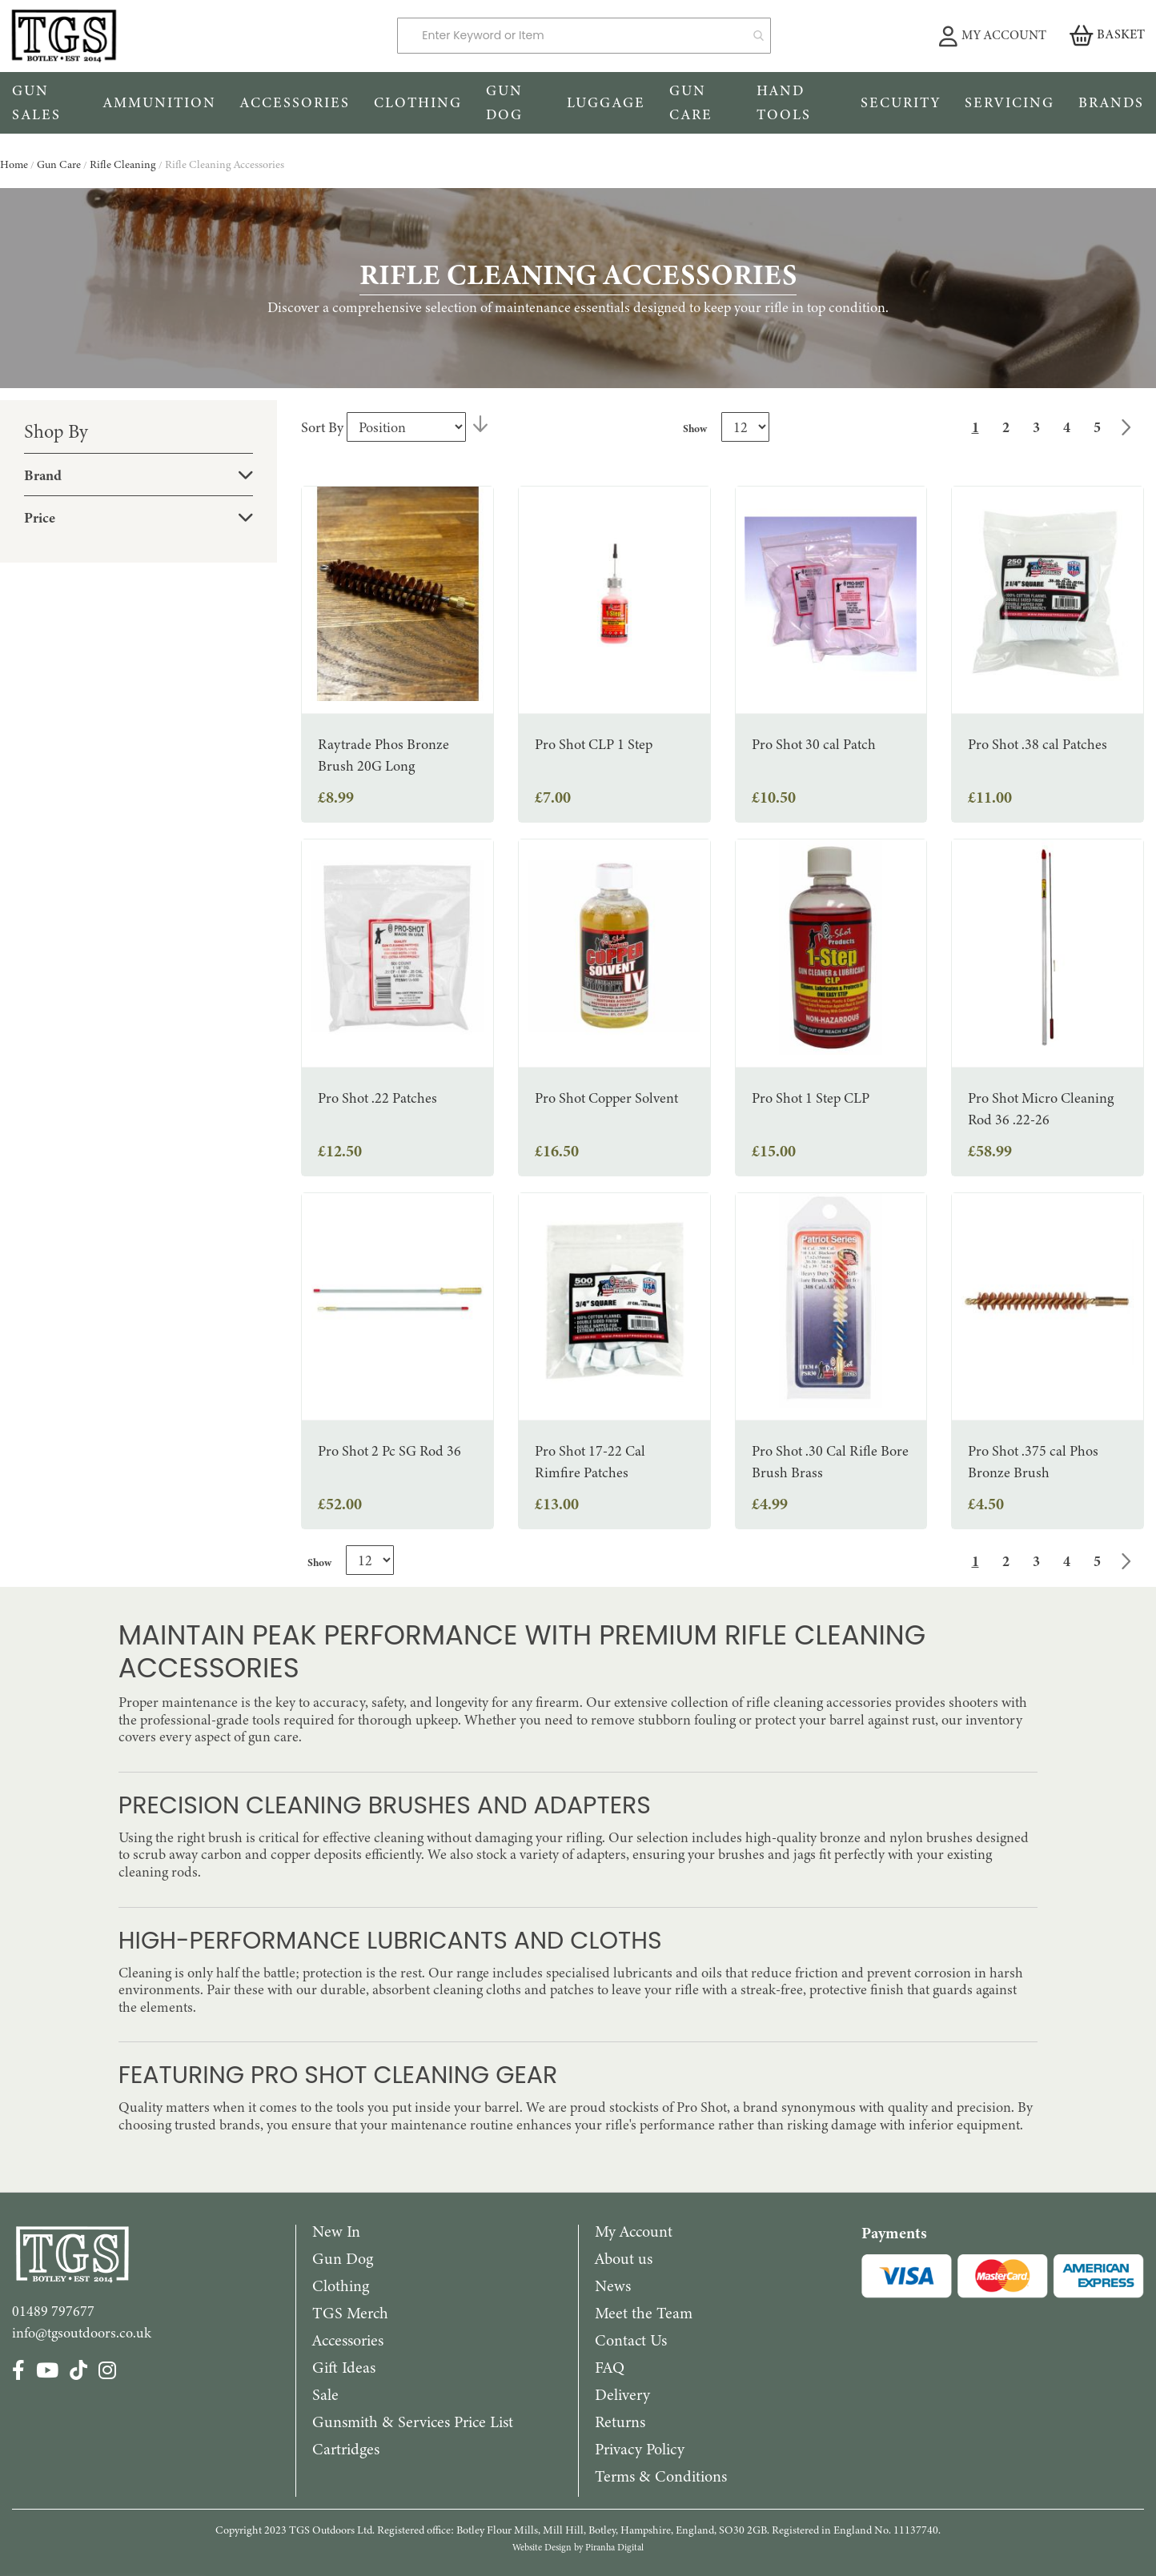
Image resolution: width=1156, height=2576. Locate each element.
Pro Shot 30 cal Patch (814, 744)
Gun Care (60, 164)
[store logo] (192, 36)
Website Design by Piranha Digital (578, 2547)
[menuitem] (45, 103)
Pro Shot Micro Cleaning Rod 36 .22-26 (1041, 1108)
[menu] (578, 103)
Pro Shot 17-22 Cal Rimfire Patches (590, 1461)
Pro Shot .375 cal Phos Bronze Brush (1033, 1461)
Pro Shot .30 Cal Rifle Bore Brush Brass (830, 1461)
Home (15, 164)
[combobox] (583, 36)
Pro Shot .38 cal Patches (1037, 744)
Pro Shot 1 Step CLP (810, 1098)
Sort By (322, 427)
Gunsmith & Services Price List (412, 2422)
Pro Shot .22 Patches (377, 1098)
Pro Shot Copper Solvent (606, 1098)
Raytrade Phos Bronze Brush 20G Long (383, 755)
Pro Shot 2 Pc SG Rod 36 (389, 1450)
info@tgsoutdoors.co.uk (81, 2332)
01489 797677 (53, 2311)
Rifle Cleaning (124, 164)
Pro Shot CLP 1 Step (593, 744)
